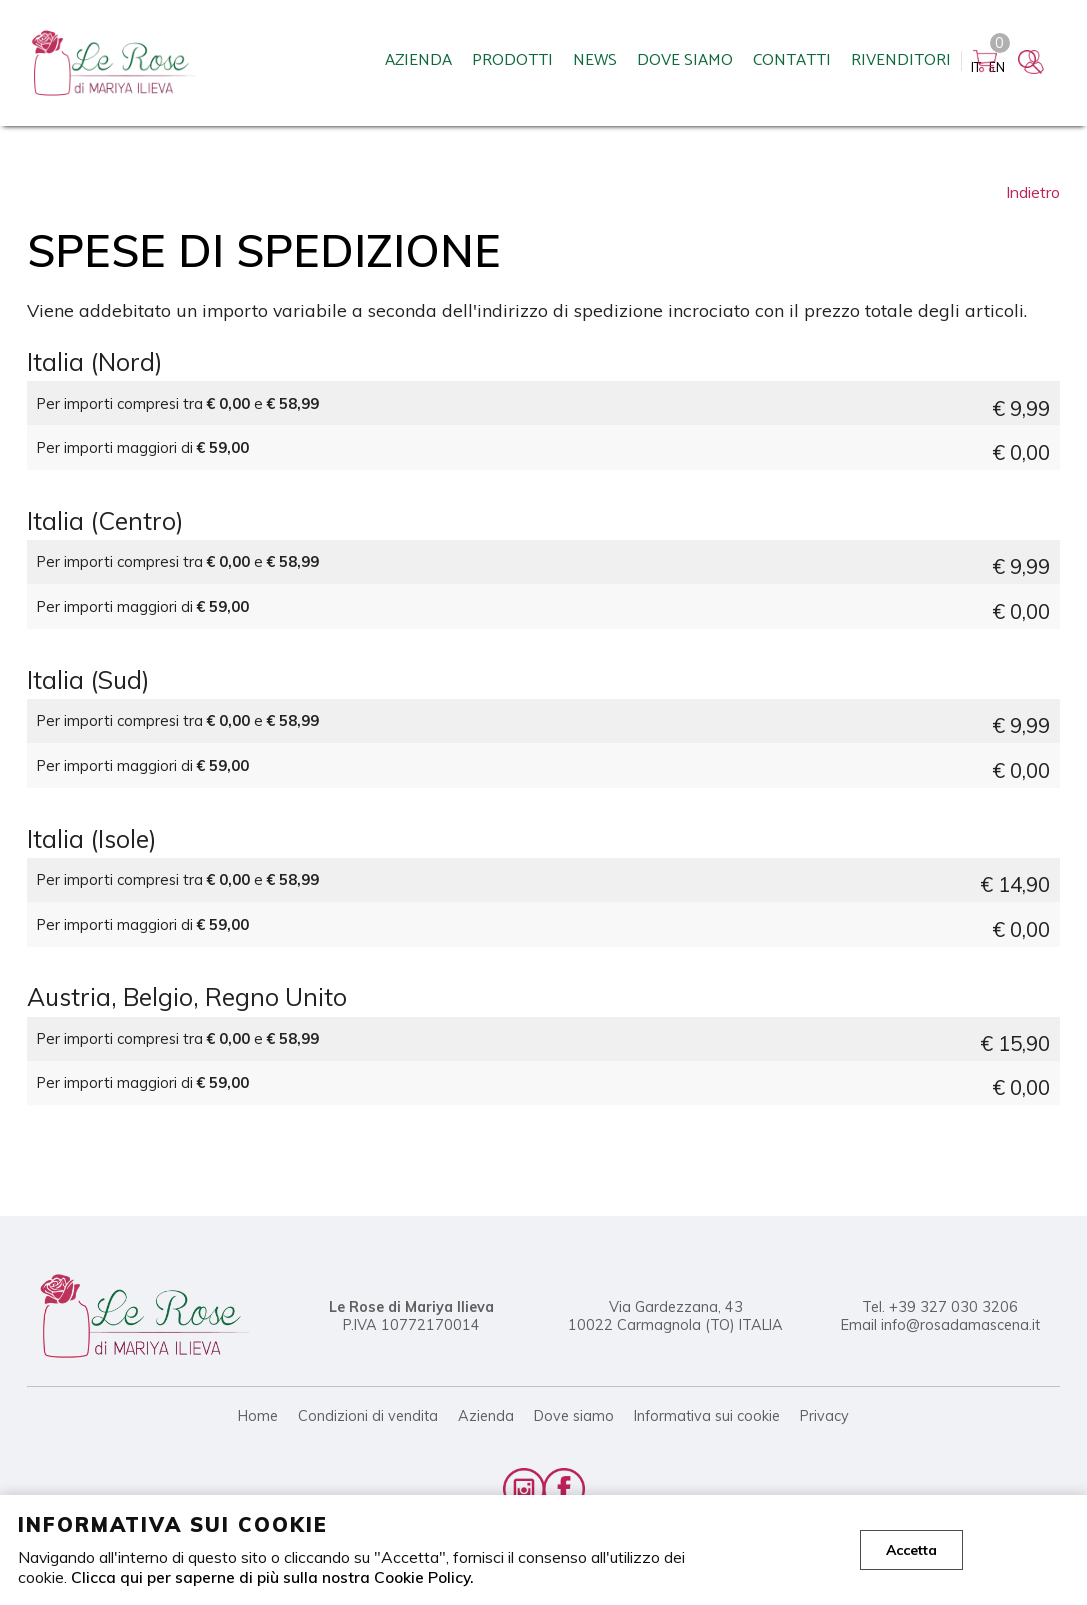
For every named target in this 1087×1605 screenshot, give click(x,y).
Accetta (911, 1550)
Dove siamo (578, 65)
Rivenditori (794, 65)
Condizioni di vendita (368, 1416)
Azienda (311, 65)
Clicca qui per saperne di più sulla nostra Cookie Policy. (274, 1577)
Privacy (824, 1416)
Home (258, 1416)
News (488, 65)
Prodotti (405, 65)
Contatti (685, 65)
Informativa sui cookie (707, 1416)
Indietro (1033, 192)
